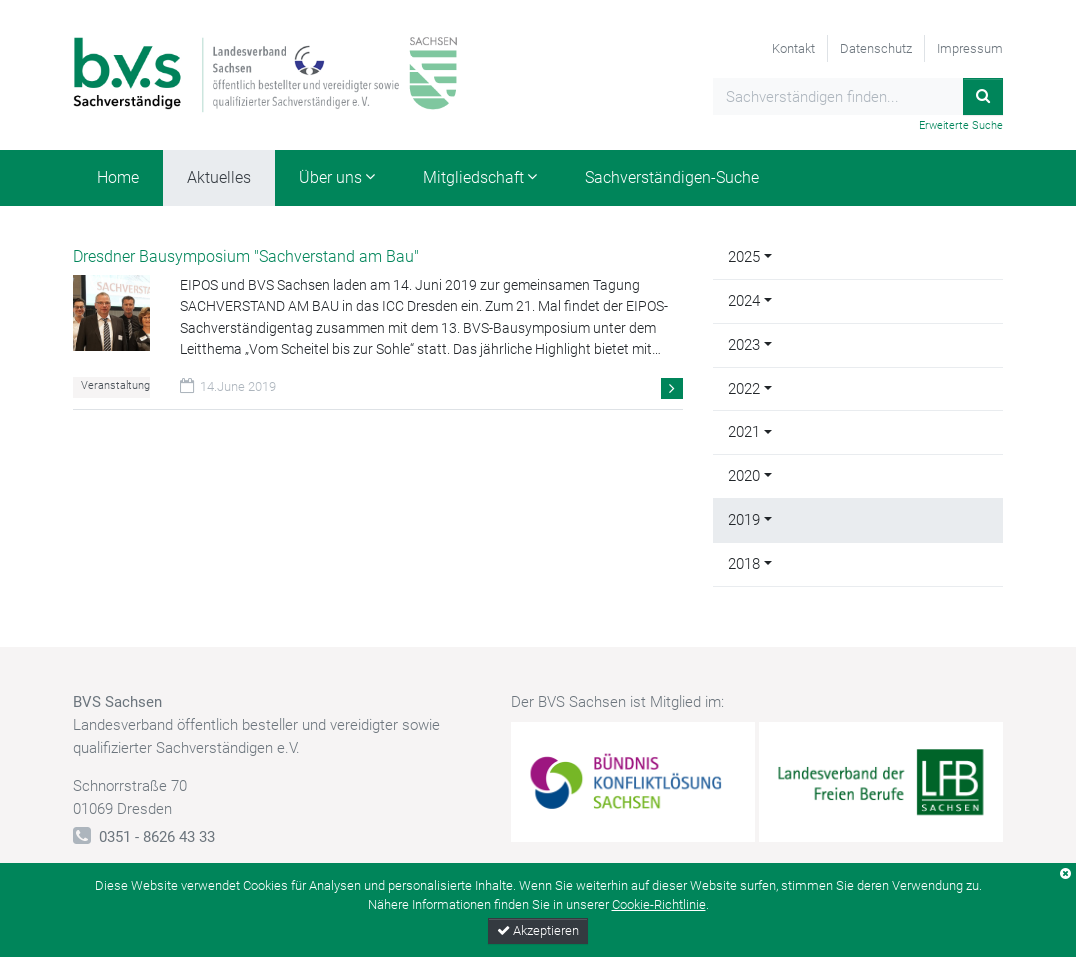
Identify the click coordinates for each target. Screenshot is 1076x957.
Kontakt (793, 48)
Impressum (970, 48)
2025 (744, 257)
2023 (744, 345)
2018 (744, 564)
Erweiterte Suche (961, 125)
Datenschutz (876, 48)
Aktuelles (219, 177)
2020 (744, 476)
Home (118, 177)
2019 (744, 520)
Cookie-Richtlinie (659, 904)
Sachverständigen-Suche (672, 177)
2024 (744, 301)
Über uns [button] (330, 177)
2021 (744, 432)
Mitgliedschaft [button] (473, 177)
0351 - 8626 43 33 (157, 837)
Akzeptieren (538, 930)
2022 (744, 389)
